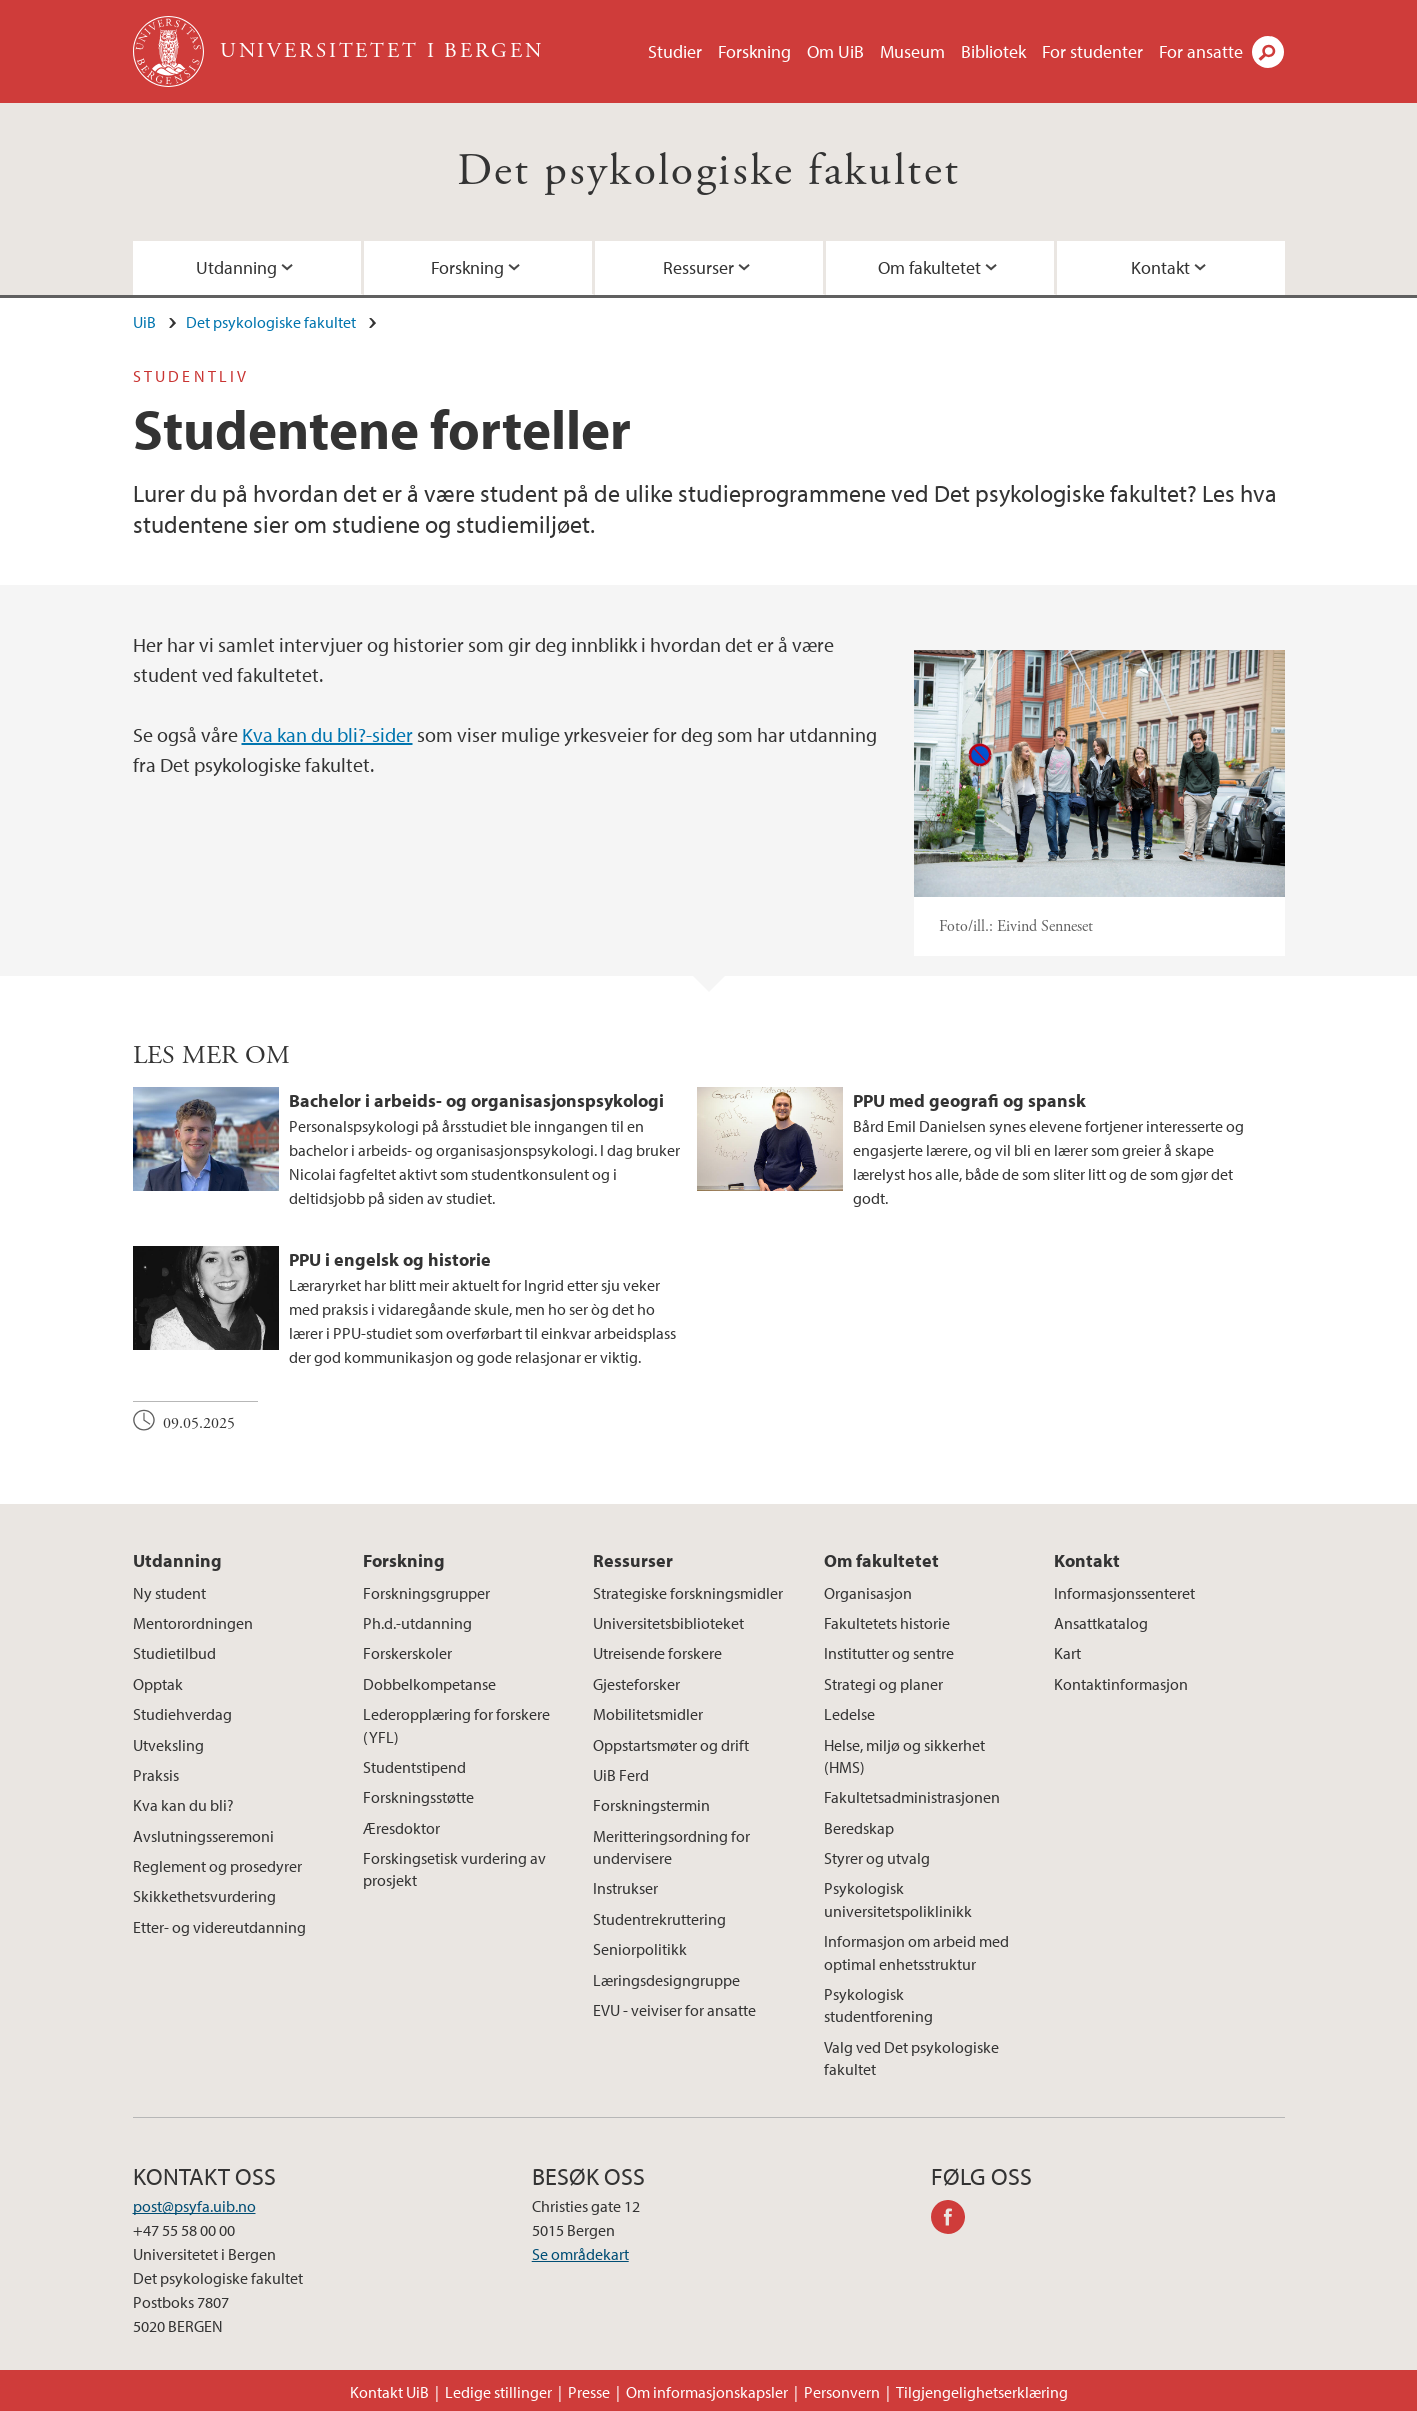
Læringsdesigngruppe (666, 1980)
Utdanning (236, 267)
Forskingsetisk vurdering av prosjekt (454, 1869)
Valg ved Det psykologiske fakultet (911, 2058)
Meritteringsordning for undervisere (671, 1847)
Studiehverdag (182, 1714)
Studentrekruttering (659, 1919)
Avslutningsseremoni (203, 1836)
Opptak (158, 1684)
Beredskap (859, 1828)
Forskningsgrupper (426, 1593)
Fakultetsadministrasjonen (912, 1797)
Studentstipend (414, 1767)
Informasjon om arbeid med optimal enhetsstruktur (916, 1952)
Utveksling (168, 1745)
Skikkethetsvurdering (204, 1896)
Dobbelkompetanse (429, 1684)
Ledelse (849, 1714)
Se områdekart (580, 2254)
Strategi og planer (883, 1684)
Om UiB (835, 51)
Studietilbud (174, 1653)
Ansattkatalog (1101, 1623)
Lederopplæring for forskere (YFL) (456, 1725)
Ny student (169, 1593)
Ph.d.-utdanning (417, 1623)
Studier (675, 51)
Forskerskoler (407, 1653)
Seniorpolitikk (640, 1949)
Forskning (754, 51)
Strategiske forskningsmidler (688, 1593)
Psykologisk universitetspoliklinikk (898, 1899)
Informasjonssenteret (1124, 1593)
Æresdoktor (401, 1828)
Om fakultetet (929, 267)
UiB (144, 322)
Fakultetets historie (887, 1623)
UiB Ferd (621, 1775)
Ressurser (698, 267)
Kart (1067, 1653)
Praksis (156, 1775)
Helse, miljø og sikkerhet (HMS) (904, 1756)
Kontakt (1160, 267)
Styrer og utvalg (877, 1858)
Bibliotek (993, 51)
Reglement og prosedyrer (217, 1866)
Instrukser (625, 1888)
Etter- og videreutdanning (219, 1927)
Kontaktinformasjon (1121, 1684)
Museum (912, 51)
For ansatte (1201, 51)
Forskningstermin (651, 1805)
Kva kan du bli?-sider (327, 734)
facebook (955, 2220)
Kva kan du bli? (183, 1805)
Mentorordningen (193, 1623)
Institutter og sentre (889, 1653)
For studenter (1092, 51)
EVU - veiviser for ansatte (674, 2010)
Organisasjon (868, 1593)
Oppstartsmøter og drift (671, 1745)
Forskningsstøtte (418, 1797)
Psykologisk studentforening (878, 2005)
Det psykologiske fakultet (709, 171)
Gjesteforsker (636, 1684)
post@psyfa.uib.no (194, 2206)
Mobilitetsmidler (648, 1714)
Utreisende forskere (657, 1653)
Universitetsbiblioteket (668, 1623)
